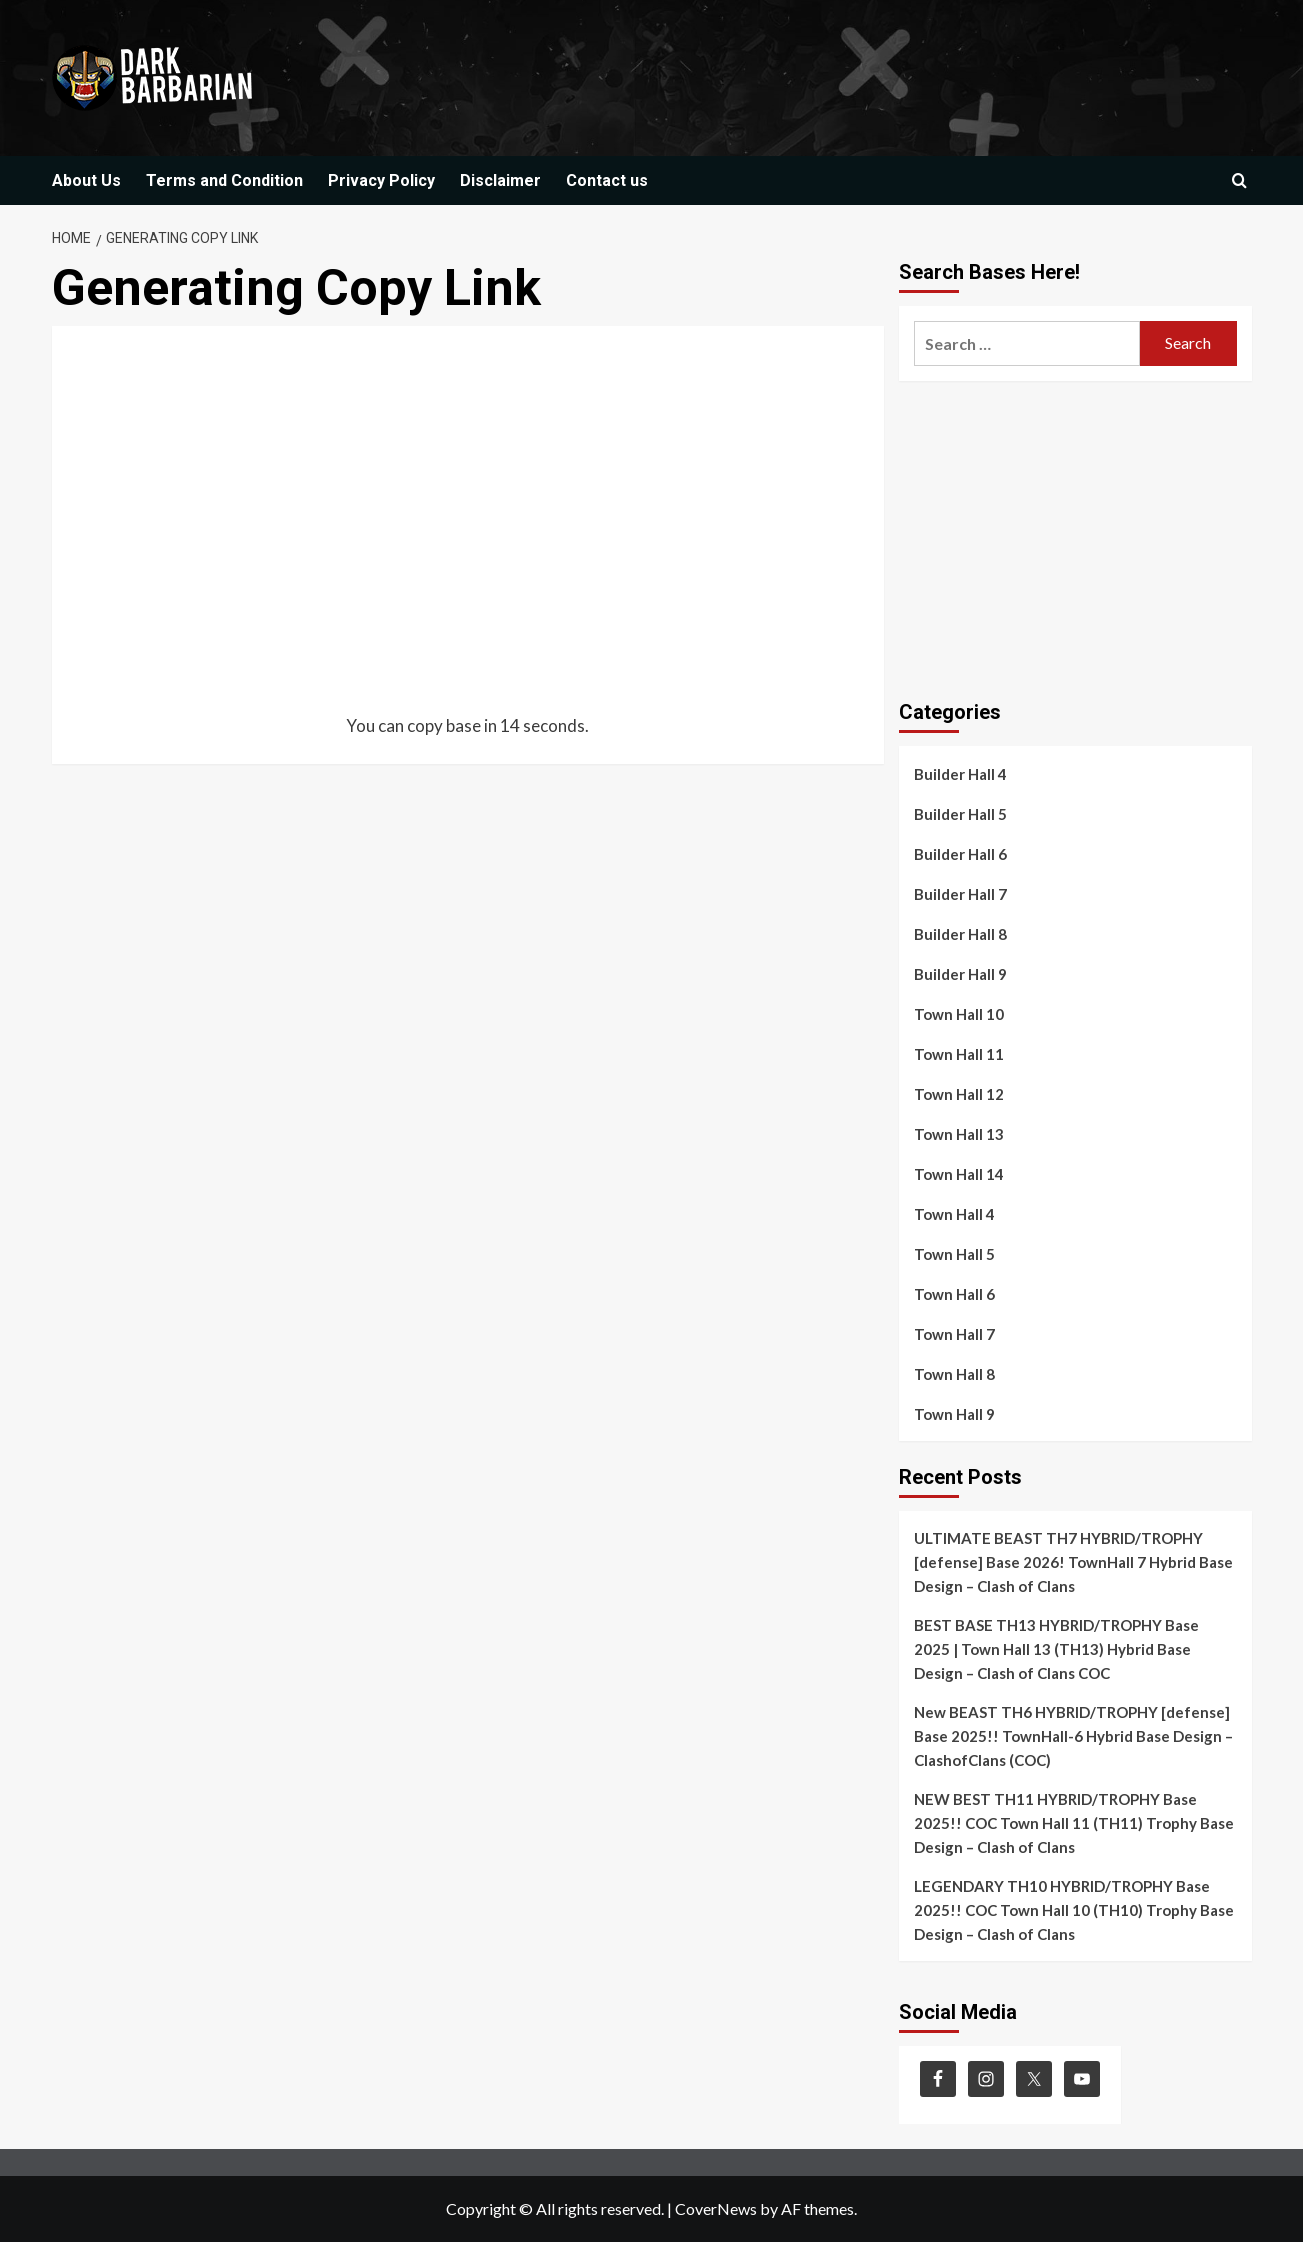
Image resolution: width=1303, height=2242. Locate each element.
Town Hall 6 (954, 1294)
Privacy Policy (381, 180)
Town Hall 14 (959, 1174)
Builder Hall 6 (960, 854)
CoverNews (716, 2208)
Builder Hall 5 (960, 814)
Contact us (607, 180)
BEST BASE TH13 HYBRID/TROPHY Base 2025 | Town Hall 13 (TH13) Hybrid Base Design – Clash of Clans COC (1056, 1649)
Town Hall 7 (954, 1334)
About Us (86, 180)
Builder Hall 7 (960, 894)
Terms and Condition (224, 180)
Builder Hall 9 (960, 974)
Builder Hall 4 (960, 774)
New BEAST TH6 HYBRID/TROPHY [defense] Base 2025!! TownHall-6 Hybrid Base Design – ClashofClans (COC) (1073, 1736)
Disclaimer (500, 180)
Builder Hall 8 (960, 934)
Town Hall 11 (959, 1054)
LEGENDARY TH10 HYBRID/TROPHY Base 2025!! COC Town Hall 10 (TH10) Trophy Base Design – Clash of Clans (1074, 1910)
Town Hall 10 (959, 1014)
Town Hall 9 (954, 1414)
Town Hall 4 (954, 1214)
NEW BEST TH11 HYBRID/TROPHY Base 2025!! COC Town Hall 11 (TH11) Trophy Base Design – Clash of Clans (1074, 1823)
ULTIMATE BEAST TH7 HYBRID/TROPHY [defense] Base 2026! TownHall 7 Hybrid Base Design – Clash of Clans (1073, 1562)
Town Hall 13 (959, 1134)
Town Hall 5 (954, 1254)
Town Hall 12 (959, 1094)
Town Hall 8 (954, 1374)
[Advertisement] (468, 535)
